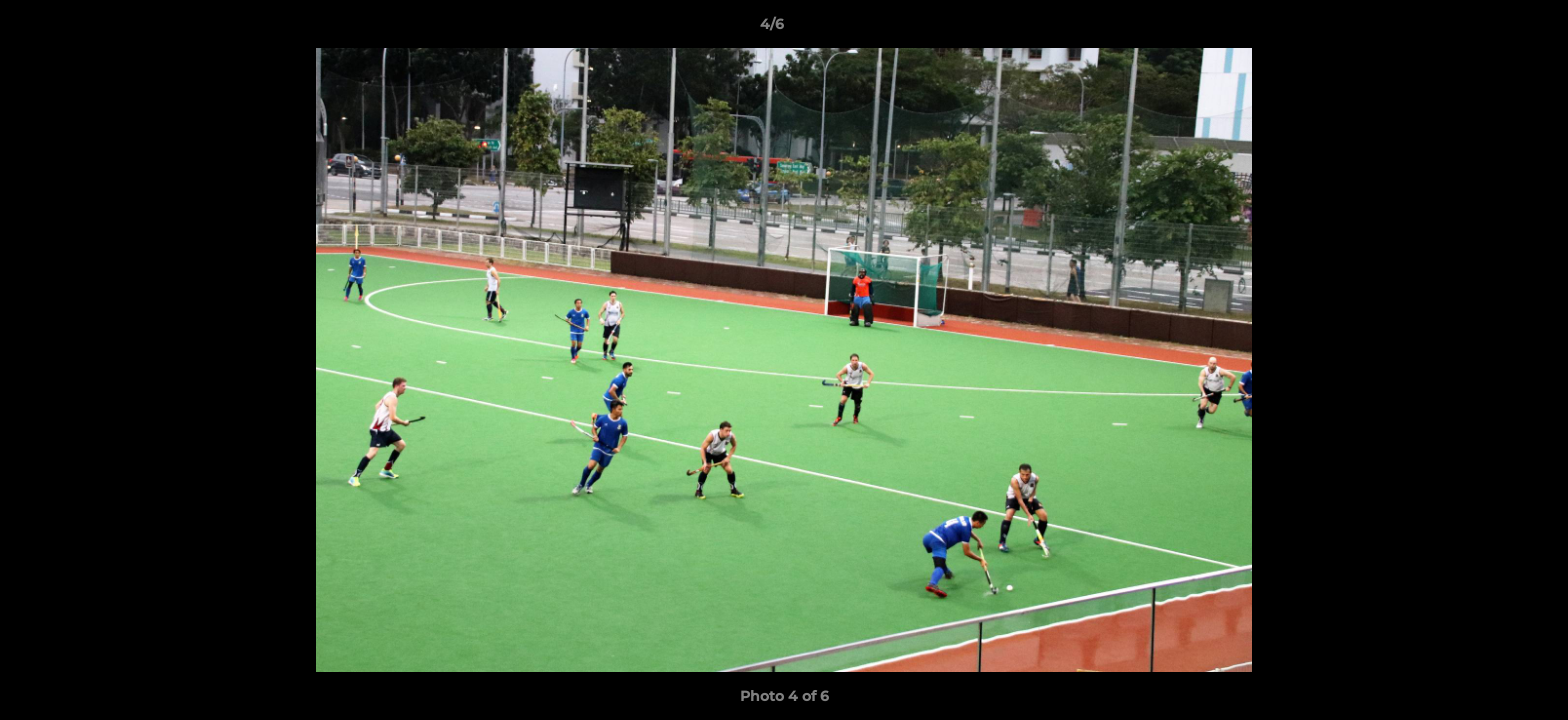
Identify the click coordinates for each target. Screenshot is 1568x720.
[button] (1484, 29)
